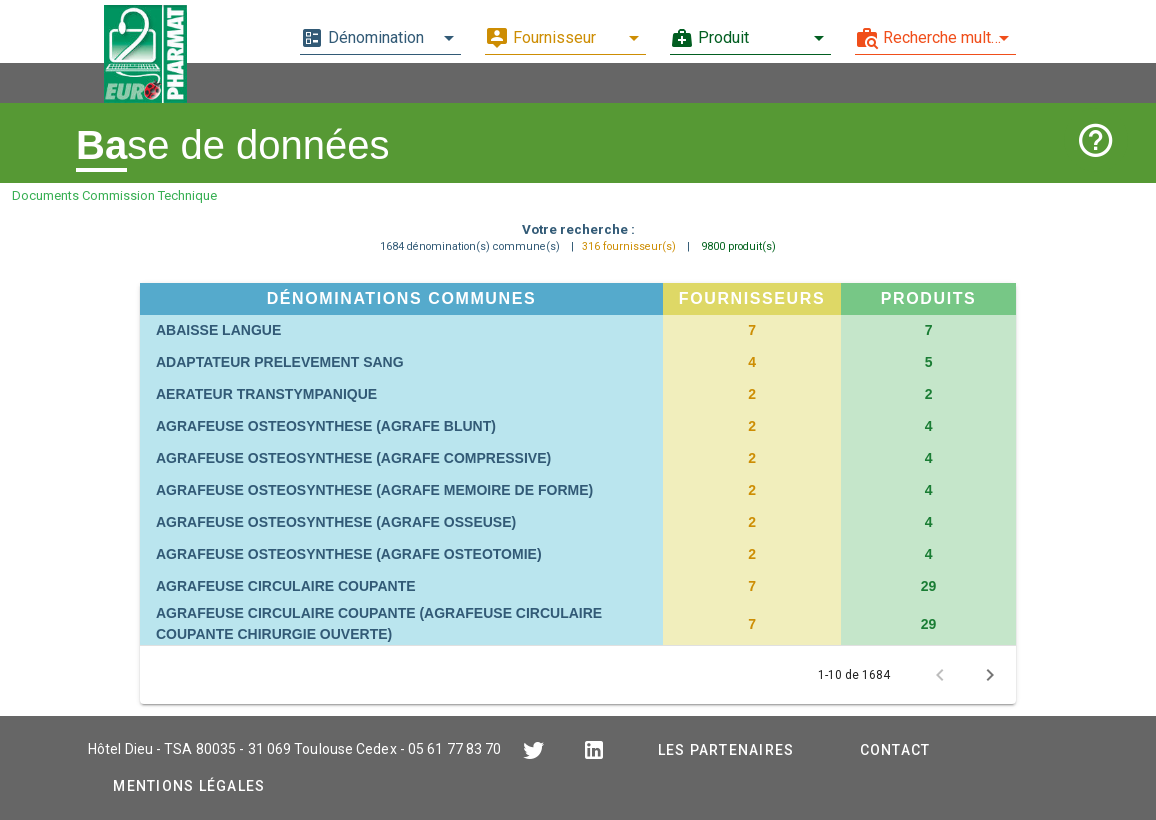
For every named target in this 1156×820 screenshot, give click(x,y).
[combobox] (380, 38)
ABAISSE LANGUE (218, 330)
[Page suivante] (990, 675)
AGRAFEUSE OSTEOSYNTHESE (326, 426)
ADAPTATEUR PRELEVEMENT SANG (280, 362)
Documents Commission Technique (114, 195)
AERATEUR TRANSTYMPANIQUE (266, 394)
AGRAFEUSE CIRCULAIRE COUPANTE (286, 586)
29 (929, 586)
